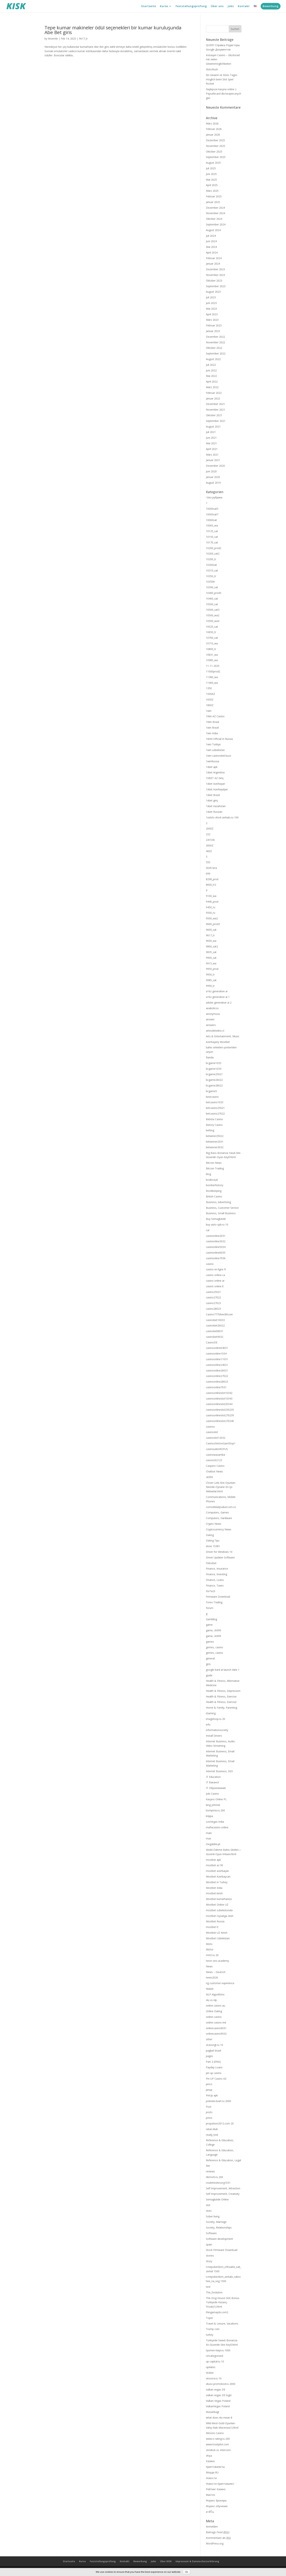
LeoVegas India (215, 1821)
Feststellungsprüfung (191, 6)
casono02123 (214, 1460)
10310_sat (212, 570)
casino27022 (213, 1297)
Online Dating (214, 2011)
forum (209, 1608)
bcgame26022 (214, 1080)
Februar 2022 (214, 393)
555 (208, 862)
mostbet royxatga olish (219, 1916)
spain (209, 2244)
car (208, 1230)
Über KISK (166, 2561)
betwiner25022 (214, 1136)
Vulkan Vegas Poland (218, 2401)
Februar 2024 (214, 258)
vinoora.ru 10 (213, 2378)
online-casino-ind (216, 2022)
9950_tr (210, 974)
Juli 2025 (211, 168)
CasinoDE (211, 1342)
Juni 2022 (211, 370)
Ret (208, 2165)
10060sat (211, 520)
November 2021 (215, 409)
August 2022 (213, 359)
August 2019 (213, 482)
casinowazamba (215, 1454)
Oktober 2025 (214, 151)
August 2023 (213, 291)
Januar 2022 (213, 398)
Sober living (212, 2216)
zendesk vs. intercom (218, 2450)
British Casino (214, 1196)
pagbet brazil (213, 2050)
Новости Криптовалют (220, 2483)
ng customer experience (220, 1983)
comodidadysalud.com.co (221, 1507)
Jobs (231, 6)
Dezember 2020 (215, 465)
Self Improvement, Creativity (222, 2194)
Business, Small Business (221, 1213)
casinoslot (212, 1432)
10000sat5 (212, 508)
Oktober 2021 (214, 415)
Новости (211, 2478)
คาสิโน (210, 2511)
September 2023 (215, 286)
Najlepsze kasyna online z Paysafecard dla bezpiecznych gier (223, 93)
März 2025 (212, 190)
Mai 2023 (211, 308)
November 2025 (215, 146)
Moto (209, 1944)
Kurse (164, 6)
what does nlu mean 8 (219, 2417)
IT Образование (216, 1788)
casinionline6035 (215, 1252)
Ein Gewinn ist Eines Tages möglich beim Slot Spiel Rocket (221, 79)
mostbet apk (213, 1859)
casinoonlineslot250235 (220, 1409)
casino (210, 1264)
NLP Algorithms (215, 1994)
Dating (210, 1535)
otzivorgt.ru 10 (214, 2045)
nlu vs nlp (211, 2000)
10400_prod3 (213, 593)
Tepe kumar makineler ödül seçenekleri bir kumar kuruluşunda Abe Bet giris (113, 30)
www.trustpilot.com (217, 2444)
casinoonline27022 (217, 1376)
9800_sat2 (212, 946)
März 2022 (212, 387)
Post (208, 2106)
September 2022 (215, 353)
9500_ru (210, 912)
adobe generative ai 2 (218, 1002)
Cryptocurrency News (218, 1529)
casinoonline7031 (216, 1387)
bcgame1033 (213, 1063)
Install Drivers (214, 1735)
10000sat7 (212, 514)
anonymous (213, 1014)
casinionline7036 (215, 1258)
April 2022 (212, 381)
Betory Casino (214, 1125)
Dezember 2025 (215, 140)
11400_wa (212, 682)
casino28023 (213, 1308)
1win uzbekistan (215, 750)
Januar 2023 (213, 331)
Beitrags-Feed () (217, 2532)
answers (211, 1025)
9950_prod (212, 969)
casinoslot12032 (215, 1437)
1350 (209, 688)
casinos (210, 1426)
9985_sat (211, 980)
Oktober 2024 (214, 218)
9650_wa (211, 940)
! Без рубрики (214, 497)
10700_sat (212, 637)
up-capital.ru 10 (215, 2361)
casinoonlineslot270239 (220, 1415)
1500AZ (210, 694)
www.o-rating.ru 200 (218, 2438)
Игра (209, 2455)
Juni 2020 (211, 471)
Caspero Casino (215, 1465)
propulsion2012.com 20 (220, 2123)
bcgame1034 (213, 1068)
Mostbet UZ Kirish (216, 1932)
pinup (209, 2089)
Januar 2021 (213, 460)
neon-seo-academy (217, 1960)
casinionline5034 (215, 1247)
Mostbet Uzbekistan (218, 1938)
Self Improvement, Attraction (223, 2188)
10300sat (211, 565)
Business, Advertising (218, 1202)
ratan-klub (212, 2129)
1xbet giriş (212, 800)
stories (210, 2255)
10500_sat (212, 604)
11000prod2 (213, 671)
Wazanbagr (212, 2412)
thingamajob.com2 (217, 2312)
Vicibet (210, 2372)
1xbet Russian (214, 811)
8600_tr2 (211, 884)
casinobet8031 (214, 1331)
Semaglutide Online (217, 2199)
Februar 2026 (214, 129)
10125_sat (212, 531)
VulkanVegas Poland (218, 2406)
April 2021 (212, 449)
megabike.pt (213, 1844)
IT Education (213, 1777)
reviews (210, 2171)
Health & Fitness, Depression (223, 1691)
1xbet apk (211, 767)
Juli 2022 (211, 364)
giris (208, 1664)
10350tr (210, 581)
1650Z (209, 699)
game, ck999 (213, 1630)
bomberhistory (214, 1185)
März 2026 (212, 123)
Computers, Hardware (219, 1518)
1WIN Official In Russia (219, 739)
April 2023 (212, 314)
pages (209, 2056)
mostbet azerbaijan (217, 1871)
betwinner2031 (214, 1141)
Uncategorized (214, 2356)
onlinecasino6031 (216, 2028)
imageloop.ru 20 (215, 1719)
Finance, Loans (215, 1580)
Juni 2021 (211, 437)
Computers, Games (217, 1512)
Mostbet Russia (215, 1921)
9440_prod (212, 901)
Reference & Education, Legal (223, 2160)
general (210, 1658)
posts (209, 2112)
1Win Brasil (212, 722)
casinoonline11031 (217, 1359)
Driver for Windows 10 (219, 1552)
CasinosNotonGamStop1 (220, 1443)
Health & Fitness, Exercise (221, 1696)
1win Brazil (212, 727)
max (208, 1838)
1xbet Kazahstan (216, 806)
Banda (210, 1057)
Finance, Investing (216, 1574)
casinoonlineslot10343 (219, 1398)
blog (208, 1174)
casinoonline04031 (217, 1348)
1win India (212, 733)
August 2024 (213, 230)
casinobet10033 (215, 1320)
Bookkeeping (213, 1191)
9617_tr (83, 38)
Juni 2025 (211, 174)
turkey (209, 2334)
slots (209, 2210)
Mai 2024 (211, 247)
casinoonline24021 (217, 1365)
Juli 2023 (211, 297)
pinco (209, 2084)
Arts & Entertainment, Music (222, 1036)
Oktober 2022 (214, 348)
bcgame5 (211, 1091)
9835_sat (211, 952)
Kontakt (244, 6)
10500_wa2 (212, 615)
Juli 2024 (211, 235)
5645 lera (211, 868)
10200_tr (211, 559)
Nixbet (210, 1988)
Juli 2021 (211, 432)
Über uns (217, 6)
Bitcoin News (214, 1162)
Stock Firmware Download (221, 2250)
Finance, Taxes (215, 1585)
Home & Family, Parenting (221, 1707)
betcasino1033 (214, 1102)
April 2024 (212, 252)
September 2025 (215, 157)
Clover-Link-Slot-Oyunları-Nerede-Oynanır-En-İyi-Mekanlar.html (221, 1487)
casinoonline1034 (216, 1353)
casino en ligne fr (216, 1269)
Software (211, 2233)
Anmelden (212, 2526)
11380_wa (212, 677)
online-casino (214, 2017)
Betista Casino (214, 1119)
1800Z (209, 705)
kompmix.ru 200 (215, 1810)
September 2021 (215, 421)
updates (210, 2367)
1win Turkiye (213, 744)
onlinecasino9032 (216, 2033)
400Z (209, 851)
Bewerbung (271, 6)
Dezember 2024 (215, 207)
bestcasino (212, 1096)
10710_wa (212, 643)
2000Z (209, 828)
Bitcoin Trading (215, 1168)
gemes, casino (214, 1647)
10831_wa (212, 654)
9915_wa (211, 963)
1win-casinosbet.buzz (218, 755)
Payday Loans (214, 2067)
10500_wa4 (212, 621)
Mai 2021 (211, 443)
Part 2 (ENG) (213, 2061)
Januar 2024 (213, 263)
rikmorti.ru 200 (214, 2177)
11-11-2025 (212, 666)
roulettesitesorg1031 (218, 2182)
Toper (209, 2318)
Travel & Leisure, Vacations (222, 2323)
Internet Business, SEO (219, 1771)
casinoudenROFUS (217, 1449)
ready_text (212, 2134)
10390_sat (212, 587)
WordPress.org (214, 2543)
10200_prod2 (213, 548)
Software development (219, 2239)
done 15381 (213, 1546)
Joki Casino (212, 1793)
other (209, 2039)
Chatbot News (214, 1471)
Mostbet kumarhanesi (219, 1899)
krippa (209, 1816)
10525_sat (212, 626)
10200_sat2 (212, 553)
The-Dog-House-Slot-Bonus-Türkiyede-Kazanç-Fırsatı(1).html (223, 2302)
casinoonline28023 (217, 1381)
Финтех (210, 2495)
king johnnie (213, 1805)
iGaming (211, 1713)
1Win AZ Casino (215, 716)
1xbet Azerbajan (215, 783)
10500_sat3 (212, 609)
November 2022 (215, 342)
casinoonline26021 (217, 1370)
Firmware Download (218, 1596)
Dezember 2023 (215, 269)
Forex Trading (214, 1602)
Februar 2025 (214, 196)
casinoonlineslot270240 (220, 1421)
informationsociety (217, 1730)
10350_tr (211, 576)
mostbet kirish (214, 1893)
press (209, 2118)
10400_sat (212, 598)
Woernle (53, 38)
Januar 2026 (213, 134)
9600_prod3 (213, 924)
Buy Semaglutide (216, 1219)
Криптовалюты (215, 2466)
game (209, 1624)
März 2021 (212, 454)
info (208, 1724)
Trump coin (212, 2329)
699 (208, 873)
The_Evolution (214, 2292)
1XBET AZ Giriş (215, 778)
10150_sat (212, 536)
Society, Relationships (219, 2227)
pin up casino (213, 2073)
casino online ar (215, 1280)
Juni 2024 (211, 241)
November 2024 (215, 213)
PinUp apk (212, 2095)
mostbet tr (212, 1927)
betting (210, 1130)
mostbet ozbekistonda (219, 1910)
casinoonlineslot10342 (219, 1393)
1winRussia (212, 761)
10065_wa (212, 525)
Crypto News (213, 1523)
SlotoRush (212, 69)
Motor (209, 1949)
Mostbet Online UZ (217, 1904)
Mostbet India (214, 1888)
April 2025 (212, 185)
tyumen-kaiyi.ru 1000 (218, 2350)
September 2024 (215, 224)
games (210, 1641)
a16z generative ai (216, 991)
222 (208, 834)
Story (209, 2261)
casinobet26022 (215, 1325)
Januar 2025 (213, 202)
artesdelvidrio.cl (215, 1030)
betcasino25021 (215, 1108)
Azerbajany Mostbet (218, 1042)
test (208, 2286)
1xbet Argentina (215, 772)
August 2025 (213, 162)
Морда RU (212, 2472)
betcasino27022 (215, 1113)
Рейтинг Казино (216, 2489)
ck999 (209, 1477)
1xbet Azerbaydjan (217, 789)
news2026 (212, 1977)
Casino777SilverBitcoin (219, 1314)
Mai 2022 (211, 376)
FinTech (210, 1591)
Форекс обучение (217, 2506)
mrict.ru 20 (212, 1955)
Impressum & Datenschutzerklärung (197, 2561)
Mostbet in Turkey (216, 1882)
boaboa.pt (212, 1179)
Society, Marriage (216, 2222)
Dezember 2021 (215, 404)
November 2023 (215, 275)
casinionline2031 (215, 1236)
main (209, 1833)
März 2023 (212, 319)
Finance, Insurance (217, 1568)
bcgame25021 (214, 1074)
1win (208, 711)
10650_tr (211, 632)
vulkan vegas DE (215, 2389)
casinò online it (215, 1286)
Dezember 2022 (215, 336)
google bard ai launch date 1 (222, 1669)
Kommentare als (218, 2538)
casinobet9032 (214, 1336)
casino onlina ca (215, 1275)
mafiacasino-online (217, 1827)
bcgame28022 (214, 1085)
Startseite (148, 6)
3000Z (209, 845)
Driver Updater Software (220, 1557)
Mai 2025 (211, 179)
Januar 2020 (213, 477)
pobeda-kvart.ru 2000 (218, 2101)
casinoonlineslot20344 (219, 1404)
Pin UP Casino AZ (216, 2078)
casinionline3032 (215, 1241)
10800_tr (211, 649)
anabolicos (212, 1008)
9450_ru (210, 907)
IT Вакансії (212, 1782)
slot (208, 2205)
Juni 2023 (211, 303)
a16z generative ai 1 (218, 997)
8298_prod (212, 879)
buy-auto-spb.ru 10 (217, 1224)
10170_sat (212, 542)
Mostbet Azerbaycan (218, 1876)
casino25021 (213, 1292)
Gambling (211, 1619)
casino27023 (213, 1303)
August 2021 (213, 426)
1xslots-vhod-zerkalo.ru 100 (222, 817)
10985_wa (212, 660)
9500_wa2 (212, 918)
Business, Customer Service (222, 1207)
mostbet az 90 (214, 1865)
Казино (210, 2461)
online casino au (215, 2005)
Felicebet (211, 1563)
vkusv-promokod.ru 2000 (220, 2384)
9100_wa (211, 896)
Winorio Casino (215, 2433)
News (209, 1966)
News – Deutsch (215, 1972)
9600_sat (211, 929)
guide (209, 1675)
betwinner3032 (214, 1147)
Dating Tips (212, 1540)
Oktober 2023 (214, 280)
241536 (210, 840)
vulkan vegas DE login (219, 2395)
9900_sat (211, 957)
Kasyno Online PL (216, 1799)
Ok (186, 2572)
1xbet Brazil (213, 795)
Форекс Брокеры (216, 2500)
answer (210, 1019)
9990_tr (210, 986)
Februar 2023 (214, 325)
